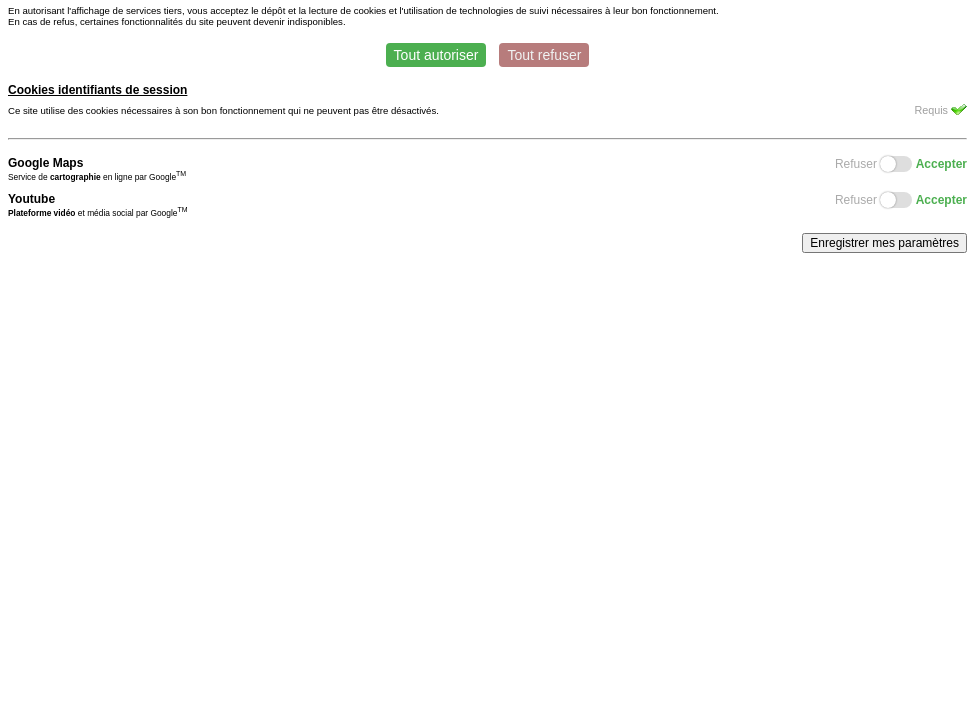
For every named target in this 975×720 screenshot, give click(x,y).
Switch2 (896, 200)
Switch (896, 164)
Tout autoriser (436, 55)
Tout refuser (544, 55)
